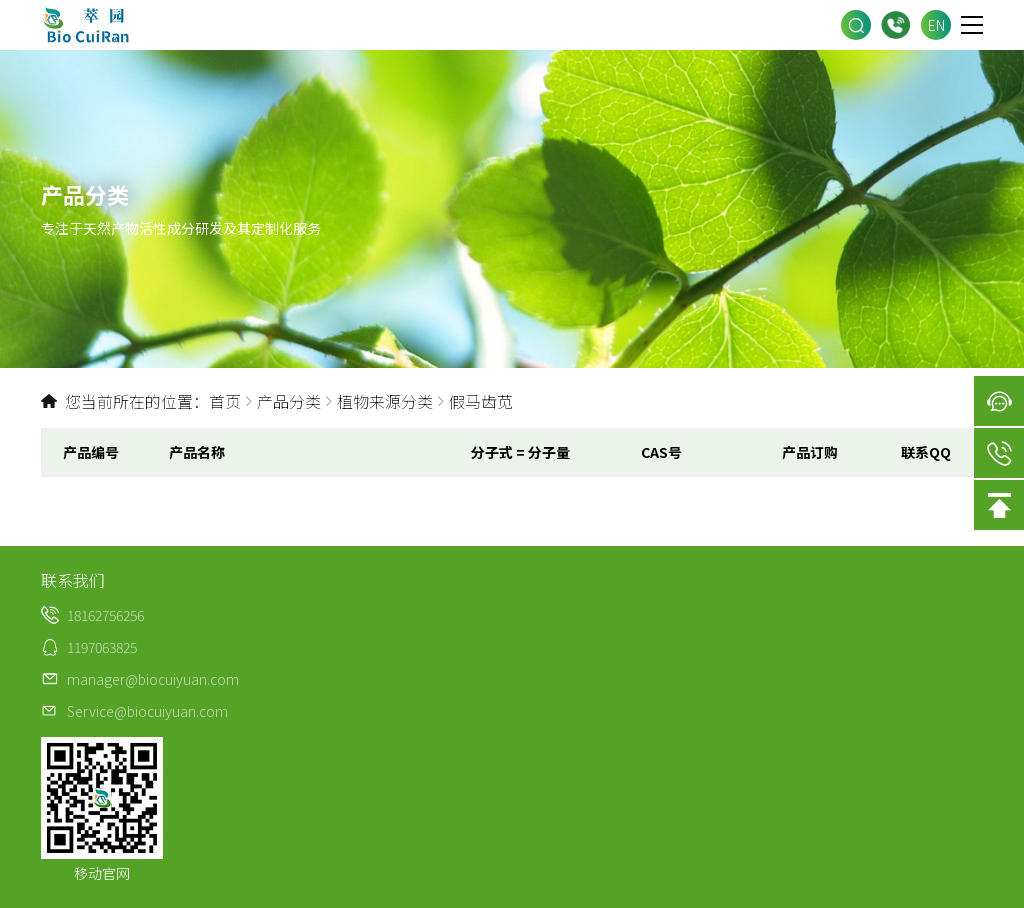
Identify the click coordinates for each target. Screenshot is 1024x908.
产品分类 (289, 401)
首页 (225, 401)
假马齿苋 (481, 401)
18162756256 (896, 25)
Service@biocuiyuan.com (147, 711)
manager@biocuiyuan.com (153, 679)
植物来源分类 (385, 401)
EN (936, 25)
